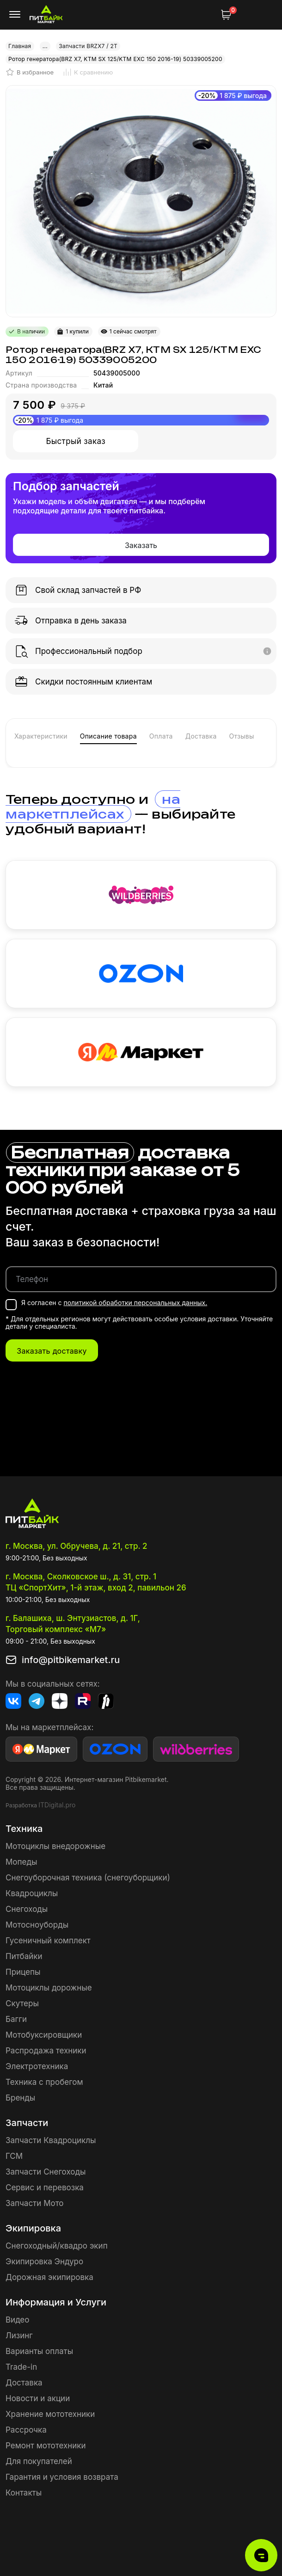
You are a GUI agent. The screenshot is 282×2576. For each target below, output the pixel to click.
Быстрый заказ (75, 441)
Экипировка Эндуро (44, 2261)
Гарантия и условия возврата (62, 2477)
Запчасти (27, 2122)
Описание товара (108, 736)
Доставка (201, 736)
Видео (17, 2319)
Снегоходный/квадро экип (57, 2245)
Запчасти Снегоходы (46, 2171)
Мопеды (21, 1862)
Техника (24, 1828)
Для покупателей (39, 2461)
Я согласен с (114, 1302)
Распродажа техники (46, 2050)
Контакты (24, 2492)
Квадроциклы (32, 1893)
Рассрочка (26, 2429)
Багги (16, 2019)
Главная (19, 46)
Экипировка (33, 2228)
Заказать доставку (51, 1351)
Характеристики (40, 736)
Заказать (141, 545)
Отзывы (241, 736)
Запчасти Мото (35, 2203)
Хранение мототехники (50, 2414)
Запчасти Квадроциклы (51, 2140)
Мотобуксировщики (44, 2035)
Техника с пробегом (44, 2082)
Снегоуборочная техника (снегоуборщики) (88, 1877)
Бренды (20, 2097)
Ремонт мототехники (46, 2445)
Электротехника (37, 2066)
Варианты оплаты (39, 2351)
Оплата (161, 736)
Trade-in (21, 2367)
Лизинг (19, 2335)
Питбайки (24, 1956)
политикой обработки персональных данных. (135, 1302)
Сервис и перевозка (45, 2187)
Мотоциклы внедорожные (55, 1846)
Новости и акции (38, 2398)
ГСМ (14, 2156)
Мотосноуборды (37, 1924)
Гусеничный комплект (48, 1940)
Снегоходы (27, 1909)
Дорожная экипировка (49, 2277)
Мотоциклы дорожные (49, 1987)
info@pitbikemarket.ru (71, 1659)
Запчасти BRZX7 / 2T (88, 46)
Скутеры (22, 2003)
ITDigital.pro (56, 1805)
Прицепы (23, 1972)
